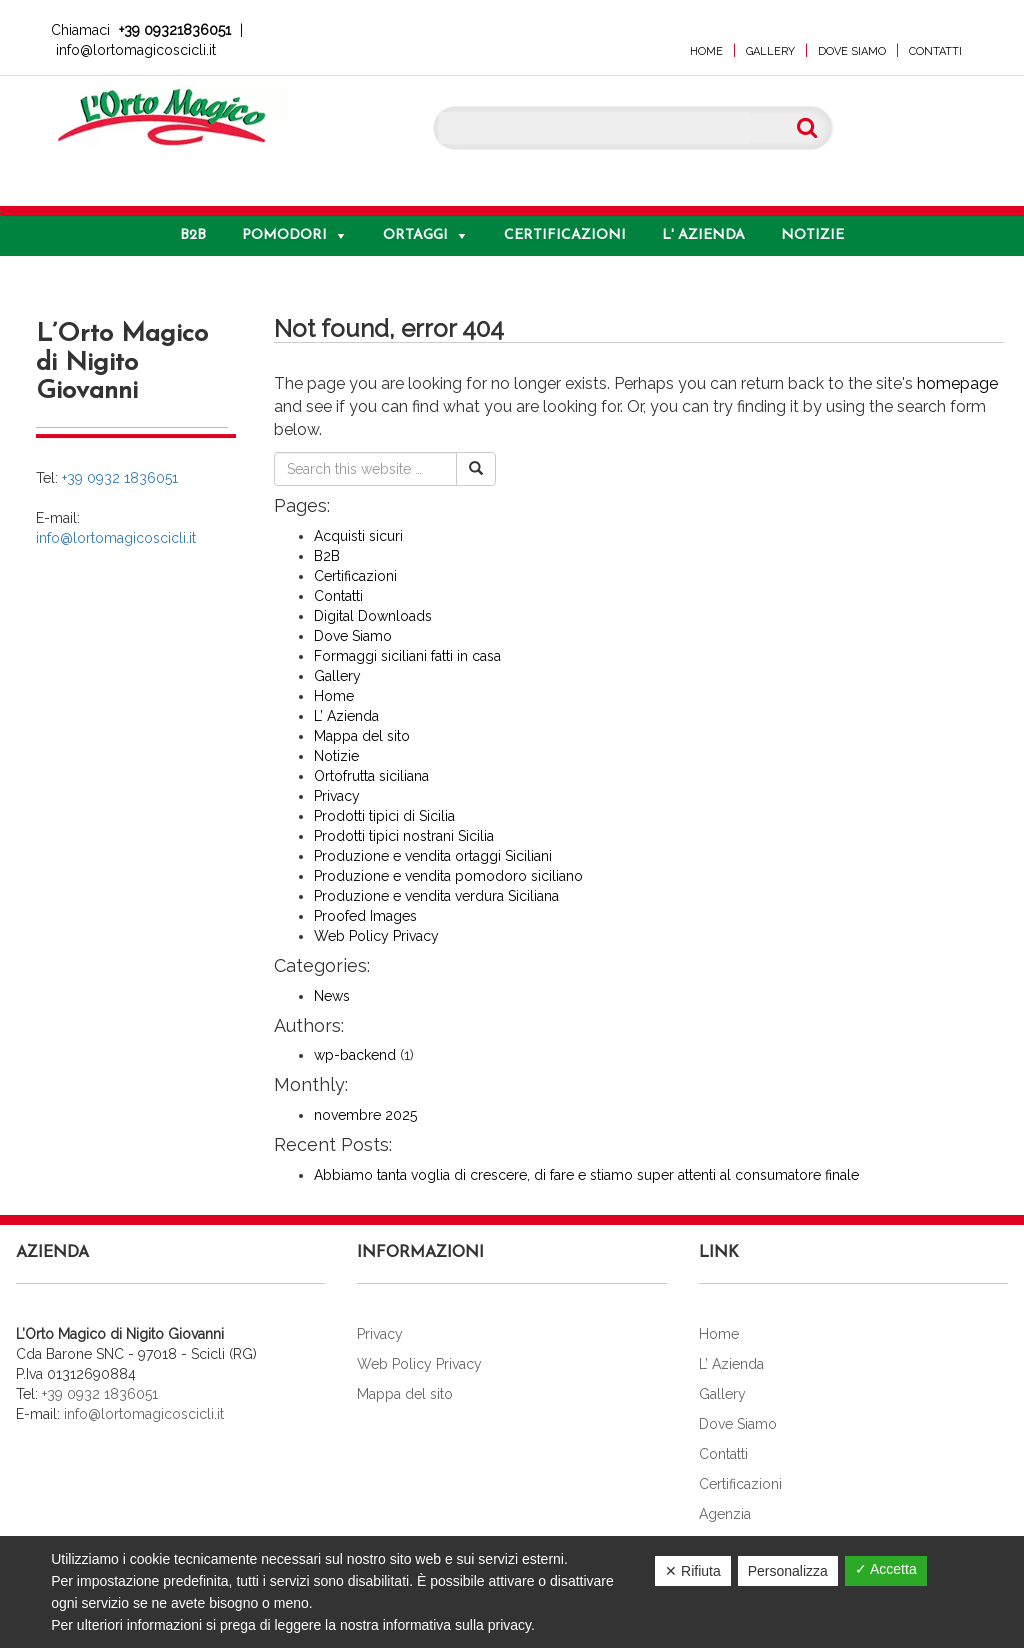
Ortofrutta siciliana (371, 776)
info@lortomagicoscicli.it (136, 50)
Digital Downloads (373, 616)
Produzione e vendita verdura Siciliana (436, 896)
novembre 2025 (365, 1115)
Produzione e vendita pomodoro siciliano (448, 876)
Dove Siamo (852, 51)
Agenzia (725, 1514)
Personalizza (788, 1571)
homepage (957, 383)
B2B (193, 235)
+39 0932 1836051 (120, 478)
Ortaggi (415, 235)
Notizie (812, 235)
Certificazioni (565, 235)
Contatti (935, 51)
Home (706, 51)
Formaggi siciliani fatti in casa (407, 656)
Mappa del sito (362, 736)
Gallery (770, 51)
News (332, 996)
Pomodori (284, 235)
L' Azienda (703, 235)
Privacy (337, 796)
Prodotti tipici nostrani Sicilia (404, 836)
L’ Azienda (346, 716)
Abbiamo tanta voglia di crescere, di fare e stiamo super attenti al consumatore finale (586, 1175)
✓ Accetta (886, 1569)
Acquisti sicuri (358, 536)
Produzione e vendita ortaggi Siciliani (433, 856)
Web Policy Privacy (376, 936)
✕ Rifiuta (693, 1571)
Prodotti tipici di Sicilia (384, 816)
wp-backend (355, 1055)
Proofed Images (365, 916)
